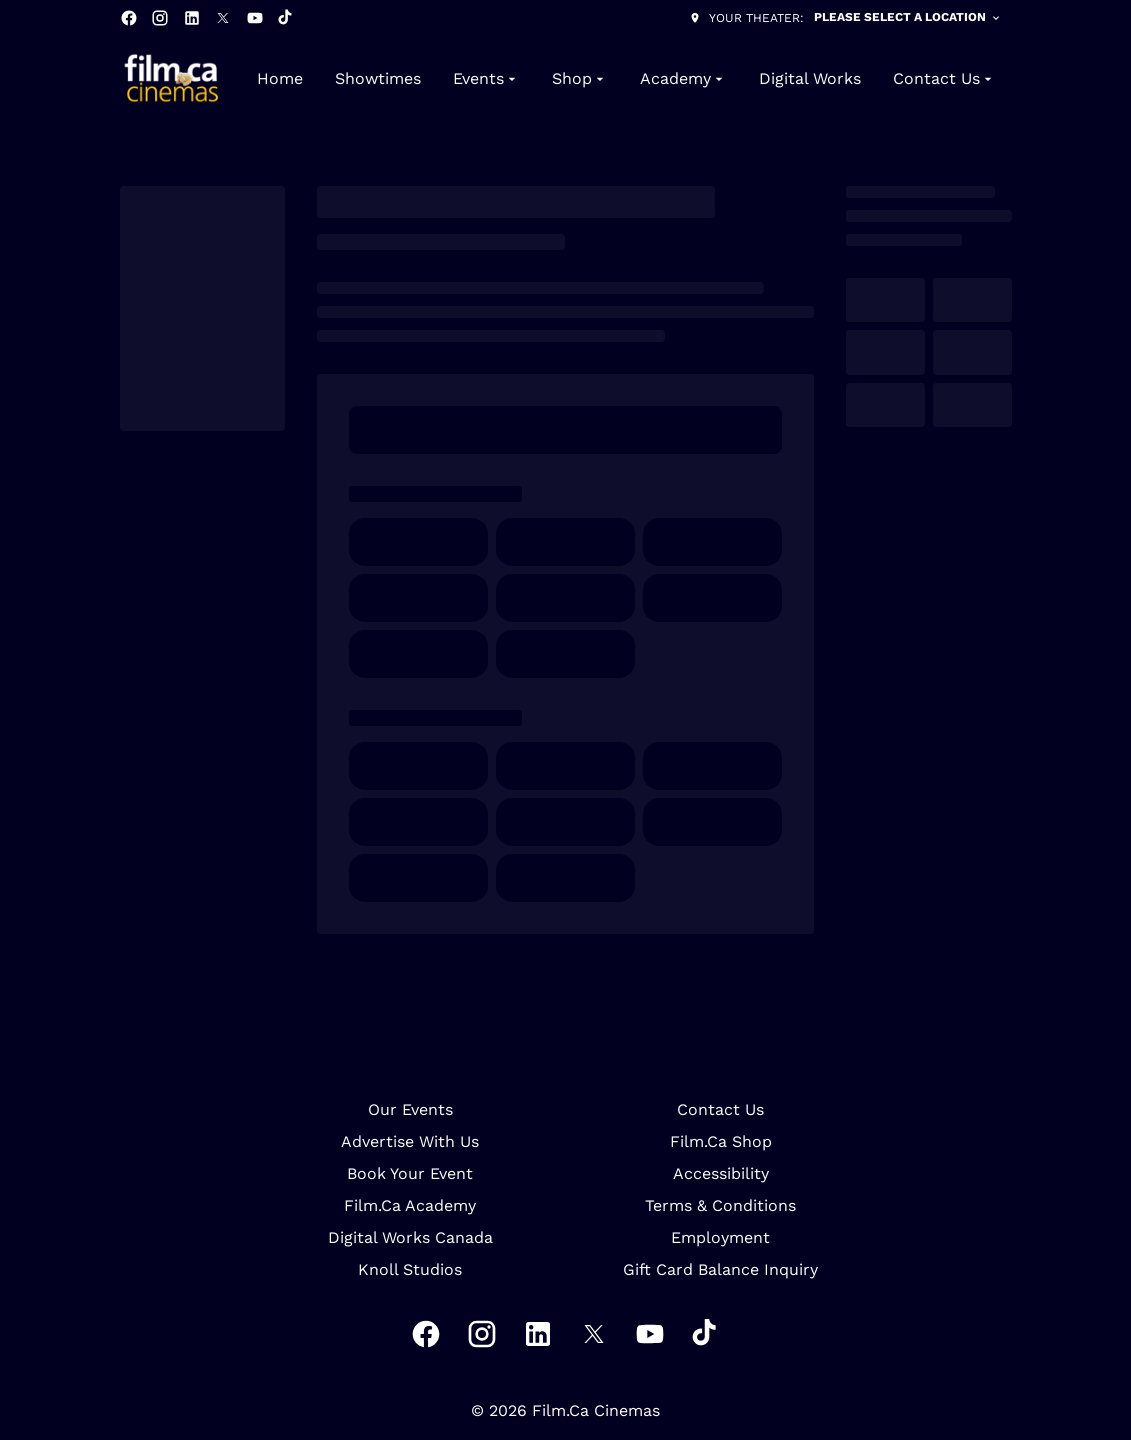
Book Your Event (410, 1173)
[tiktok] (286, 18)
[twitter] (223, 18)
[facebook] (129, 18)
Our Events (410, 1109)
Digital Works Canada (410, 1237)
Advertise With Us (410, 1141)
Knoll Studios (410, 1269)
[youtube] (255, 18)
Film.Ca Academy (410, 1205)
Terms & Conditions (720, 1205)
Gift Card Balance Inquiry (720, 1269)
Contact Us (720, 1109)
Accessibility (721, 1173)
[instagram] (160, 18)
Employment (720, 1237)
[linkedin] (192, 18)
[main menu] (626, 79)
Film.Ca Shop (721, 1141)
